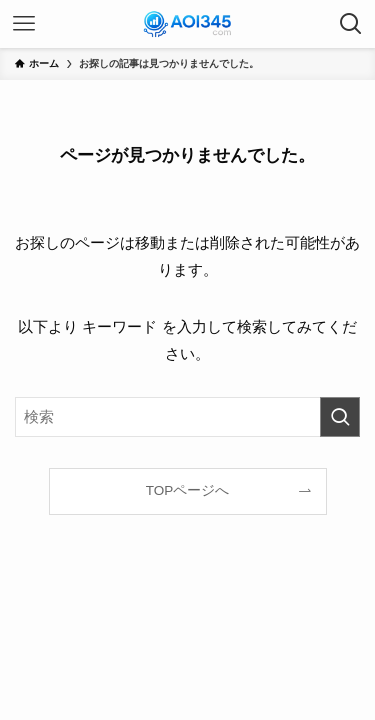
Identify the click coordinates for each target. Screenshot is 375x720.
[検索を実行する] (340, 417)
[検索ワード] (187, 417)
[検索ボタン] (351, 24)
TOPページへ (188, 490)
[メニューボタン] (24, 24)
